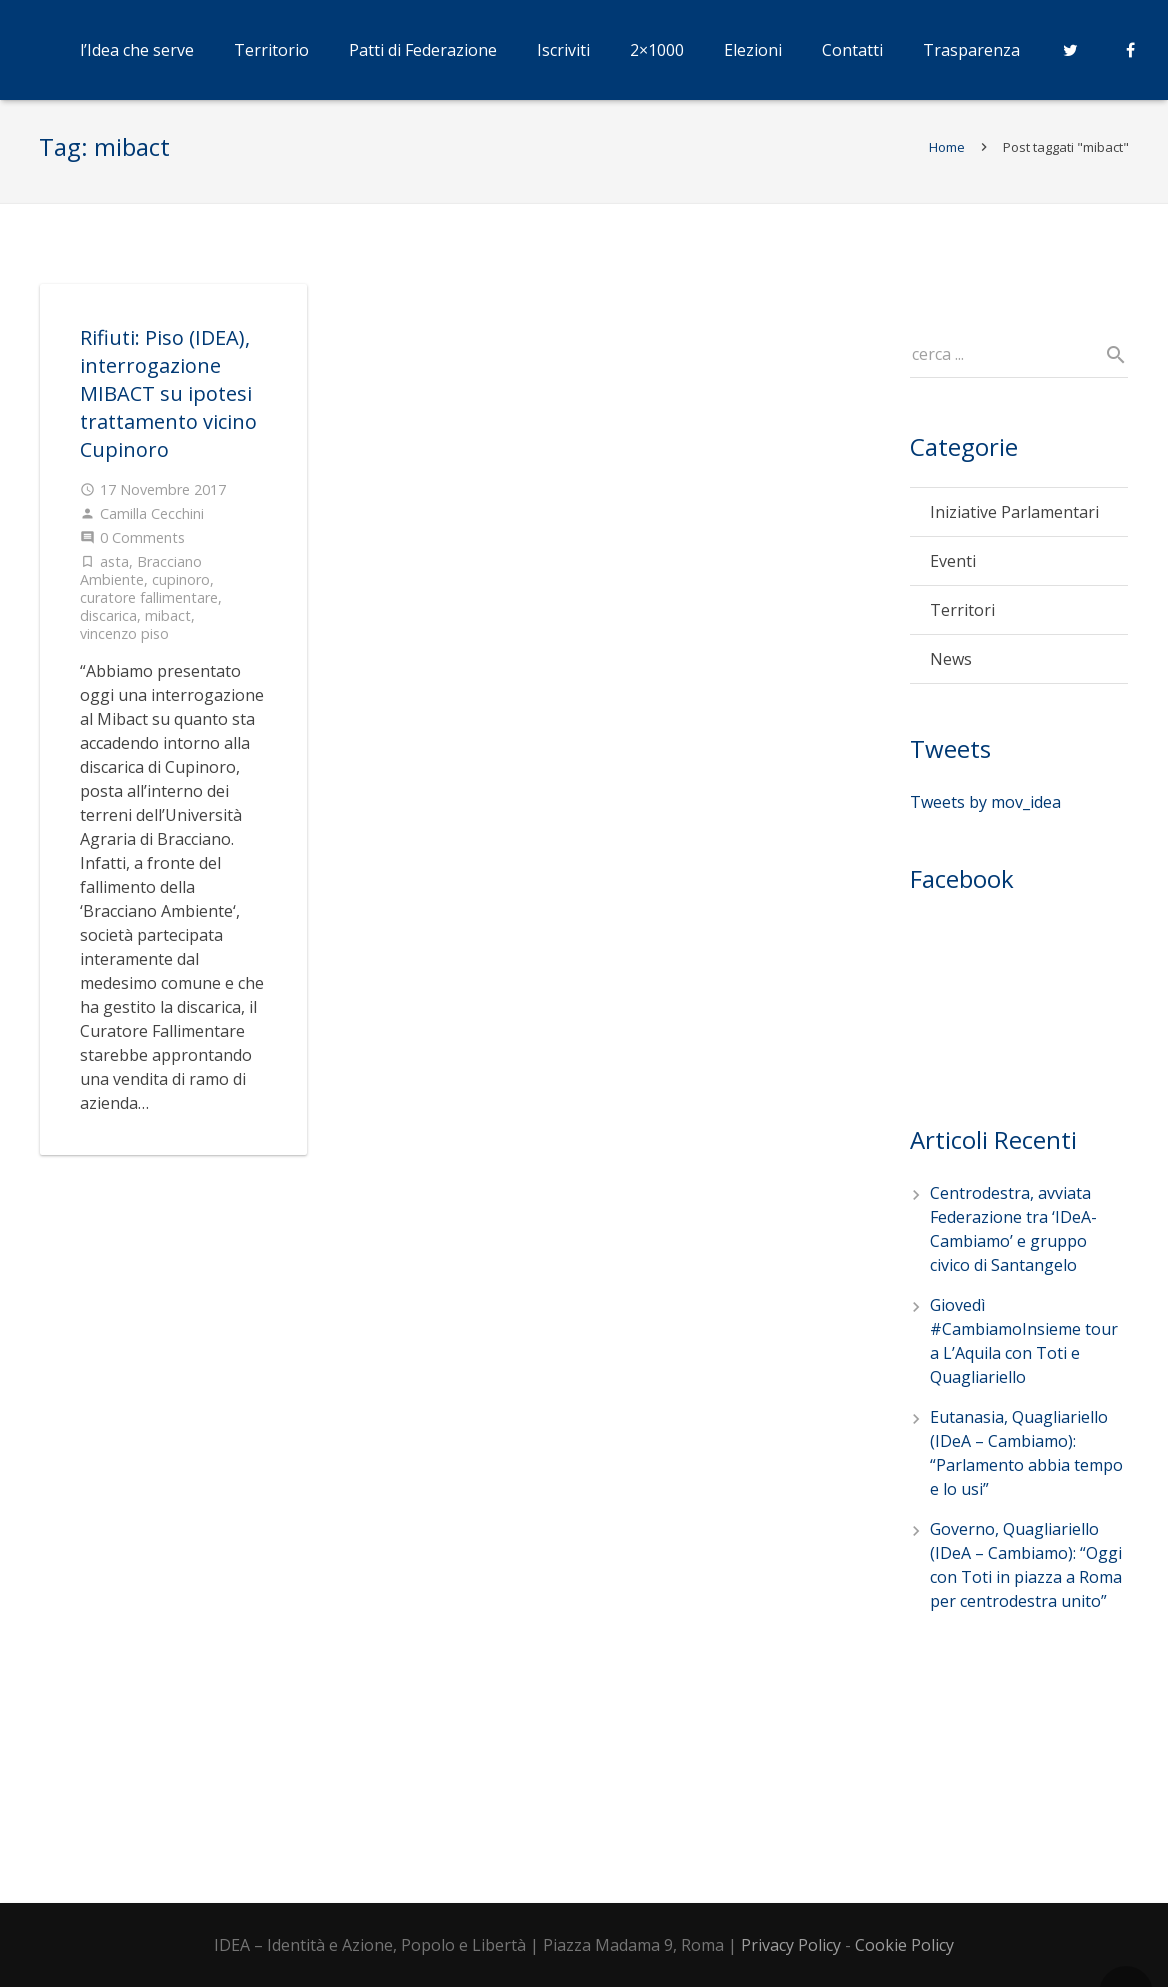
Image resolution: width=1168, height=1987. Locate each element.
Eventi (953, 572)
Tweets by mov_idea (985, 812)
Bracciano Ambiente (141, 580)
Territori (962, 621)
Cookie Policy (904, 1945)
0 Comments (142, 547)
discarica (108, 625)
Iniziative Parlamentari (1014, 523)
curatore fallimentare (149, 607)
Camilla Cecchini (152, 523)
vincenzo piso (124, 643)
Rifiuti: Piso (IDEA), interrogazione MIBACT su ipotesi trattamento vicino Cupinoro (168, 403)
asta (114, 571)
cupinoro (181, 589)
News (951, 670)
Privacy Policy (791, 1945)
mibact (168, 625)
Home (946, 157)
